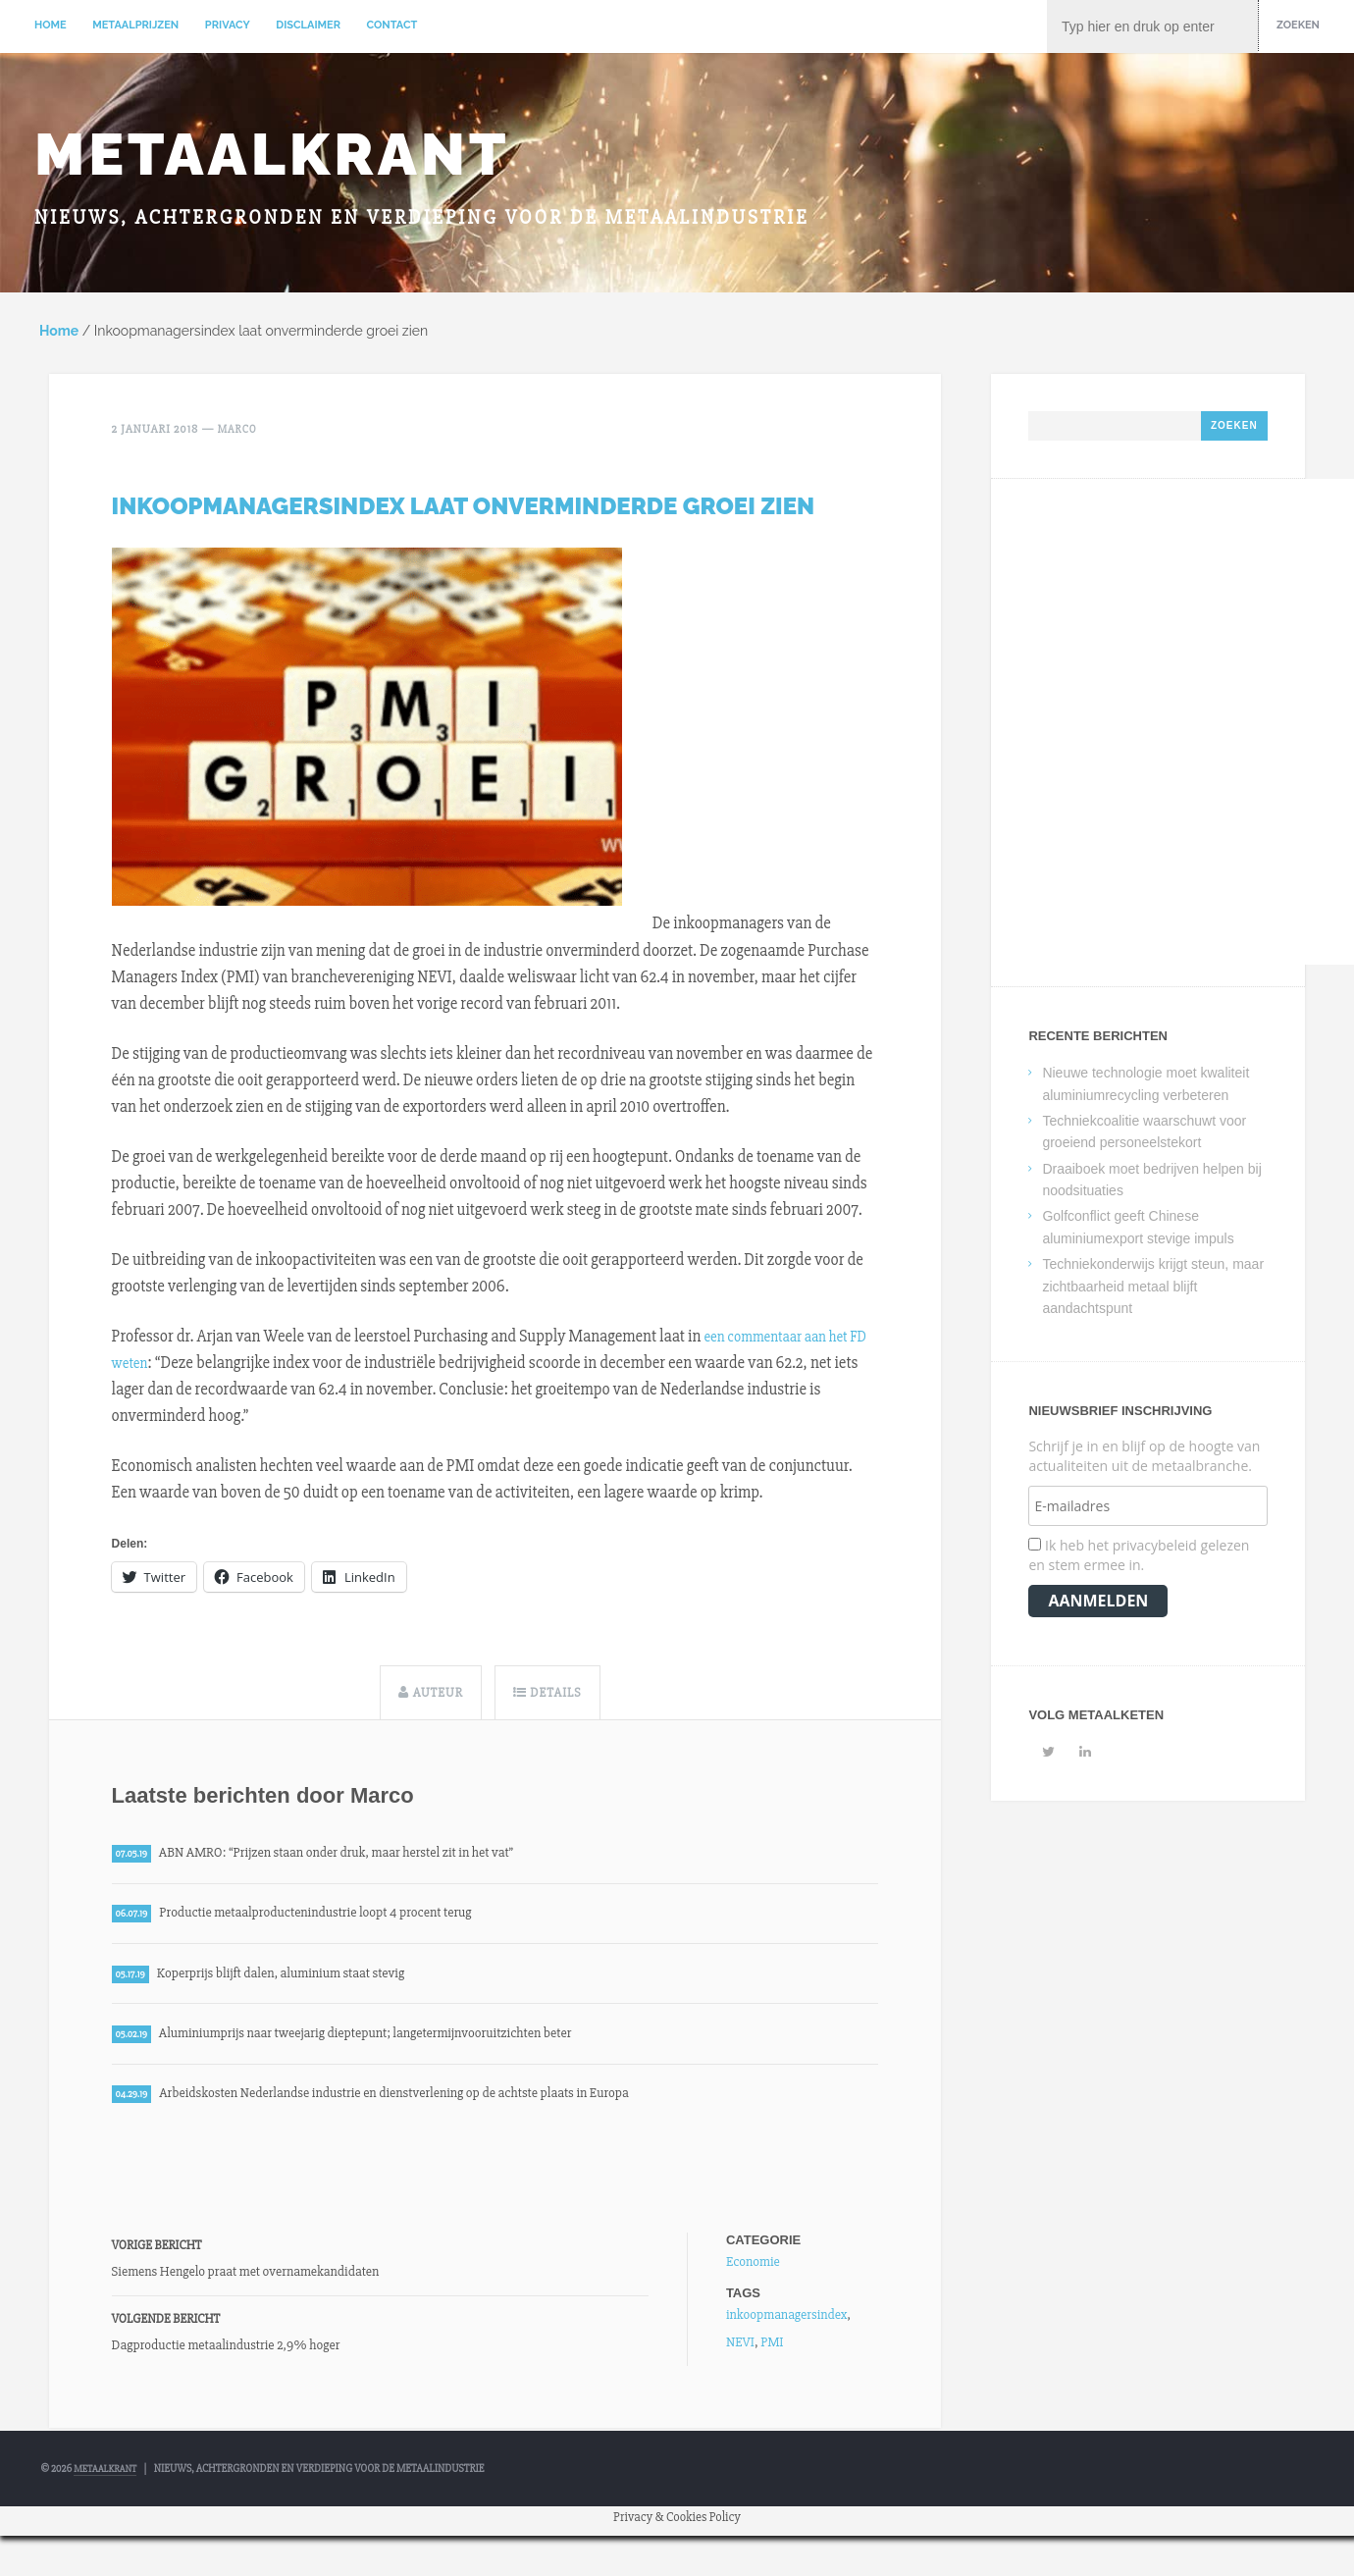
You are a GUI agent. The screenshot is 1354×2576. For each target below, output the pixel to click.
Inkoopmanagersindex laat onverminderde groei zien (463, 509)
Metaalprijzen (135, 25)
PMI (771, 2358)
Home (50, 25)
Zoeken (1298, 25)
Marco (239, 434)
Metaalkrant (271, 156)
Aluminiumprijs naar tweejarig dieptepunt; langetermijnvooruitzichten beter (395, 2046)
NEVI (740, 2358)
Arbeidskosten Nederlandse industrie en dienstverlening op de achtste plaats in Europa (427, 2109)
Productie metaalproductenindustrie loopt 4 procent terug (337, 1920)
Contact (392, 25)
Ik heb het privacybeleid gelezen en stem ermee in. (1138, 1560)
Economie (753, 2278)
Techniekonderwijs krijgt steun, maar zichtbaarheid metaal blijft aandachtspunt (1153, 1291)
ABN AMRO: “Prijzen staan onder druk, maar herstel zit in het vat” (361, 1856)
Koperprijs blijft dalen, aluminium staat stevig (299, 1983)
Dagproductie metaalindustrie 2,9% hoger (226, 2362)
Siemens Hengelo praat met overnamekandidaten (246, 2289)
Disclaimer (308, 25)
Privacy (227, 25)
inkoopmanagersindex (786, 2331)
